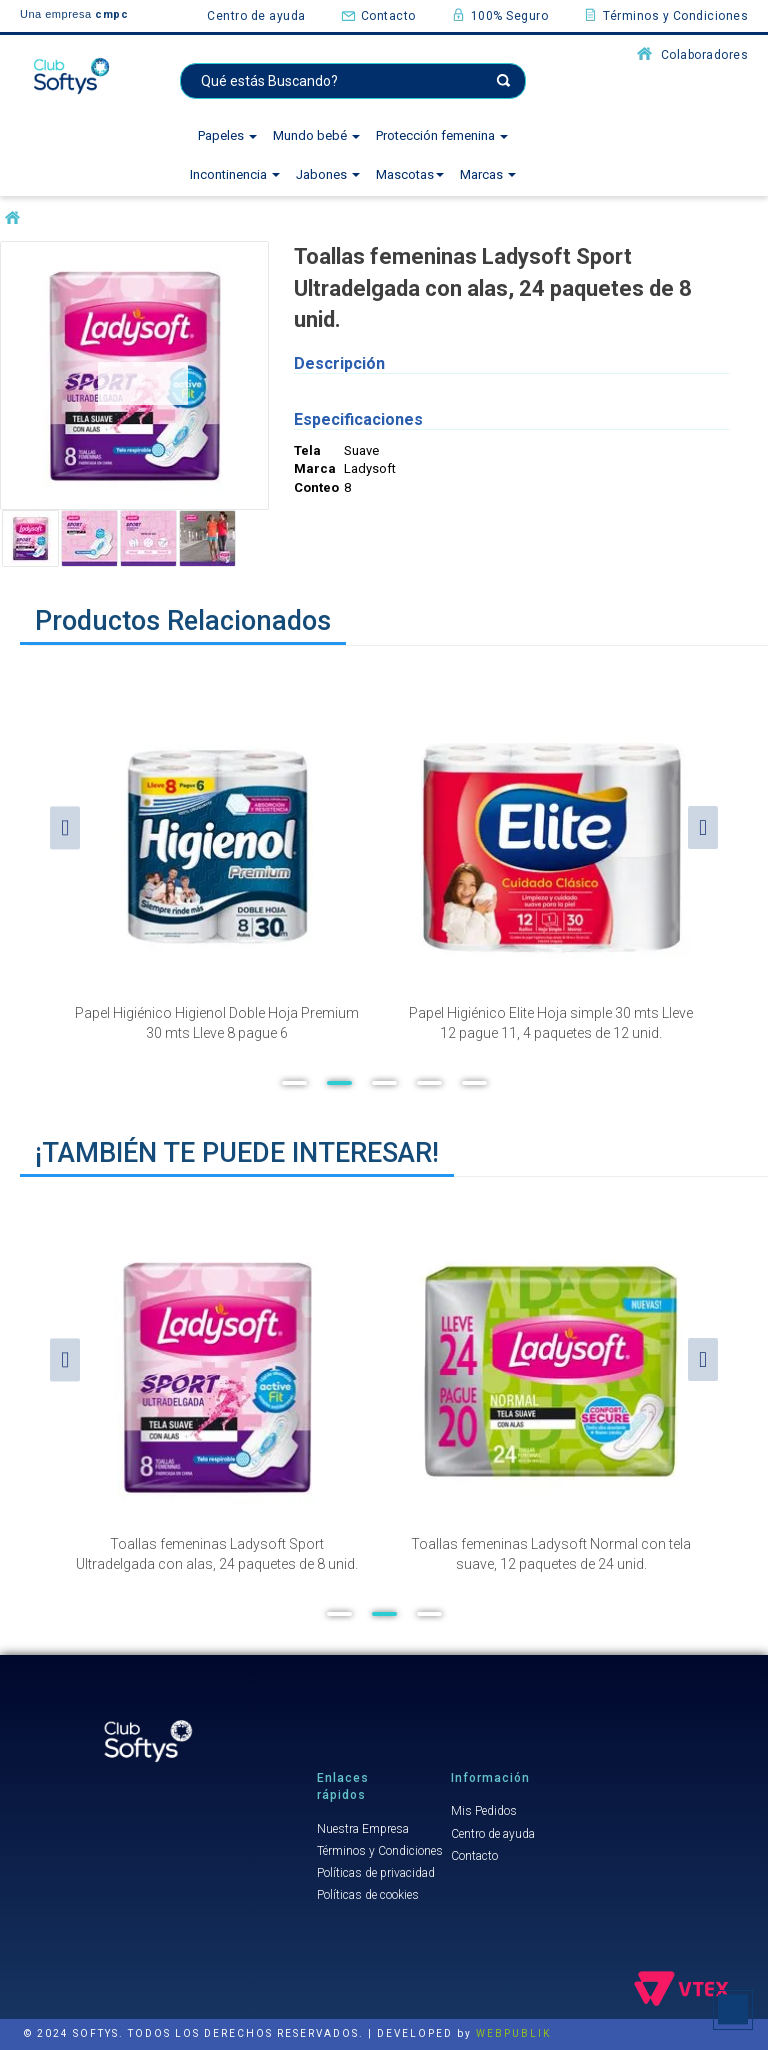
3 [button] (384, 1083)
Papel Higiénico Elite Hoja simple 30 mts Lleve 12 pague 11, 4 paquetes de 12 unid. (551, 1023)
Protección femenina (442, 135)
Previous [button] (65, 827)
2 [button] (339, 1083)
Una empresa (74, 14)
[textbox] (353, 81)
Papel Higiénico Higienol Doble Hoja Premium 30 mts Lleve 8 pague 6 (217, 1023)
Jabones (328, 174)
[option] (217, 861)
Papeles (227, 135)
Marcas (488, 174)
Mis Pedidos (484, 1811)
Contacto (378, 15)
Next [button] (703, 827)
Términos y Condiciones (665, 15)
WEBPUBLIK (513, 2033)
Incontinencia (235, 174)
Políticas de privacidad (376, 1873)
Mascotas (410, 174)
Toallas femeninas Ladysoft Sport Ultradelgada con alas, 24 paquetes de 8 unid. (217, 1554)
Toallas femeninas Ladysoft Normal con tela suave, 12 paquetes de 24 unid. (551, 1554)
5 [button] (474, 1083)
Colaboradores (692, 54)
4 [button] (429, 1083)
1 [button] (294, 1083)
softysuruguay (12, 218)
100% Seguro (500, 15)
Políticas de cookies (368, 1895)
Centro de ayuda (256, 16)
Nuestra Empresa (363, 1829)
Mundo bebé (316, 135)
